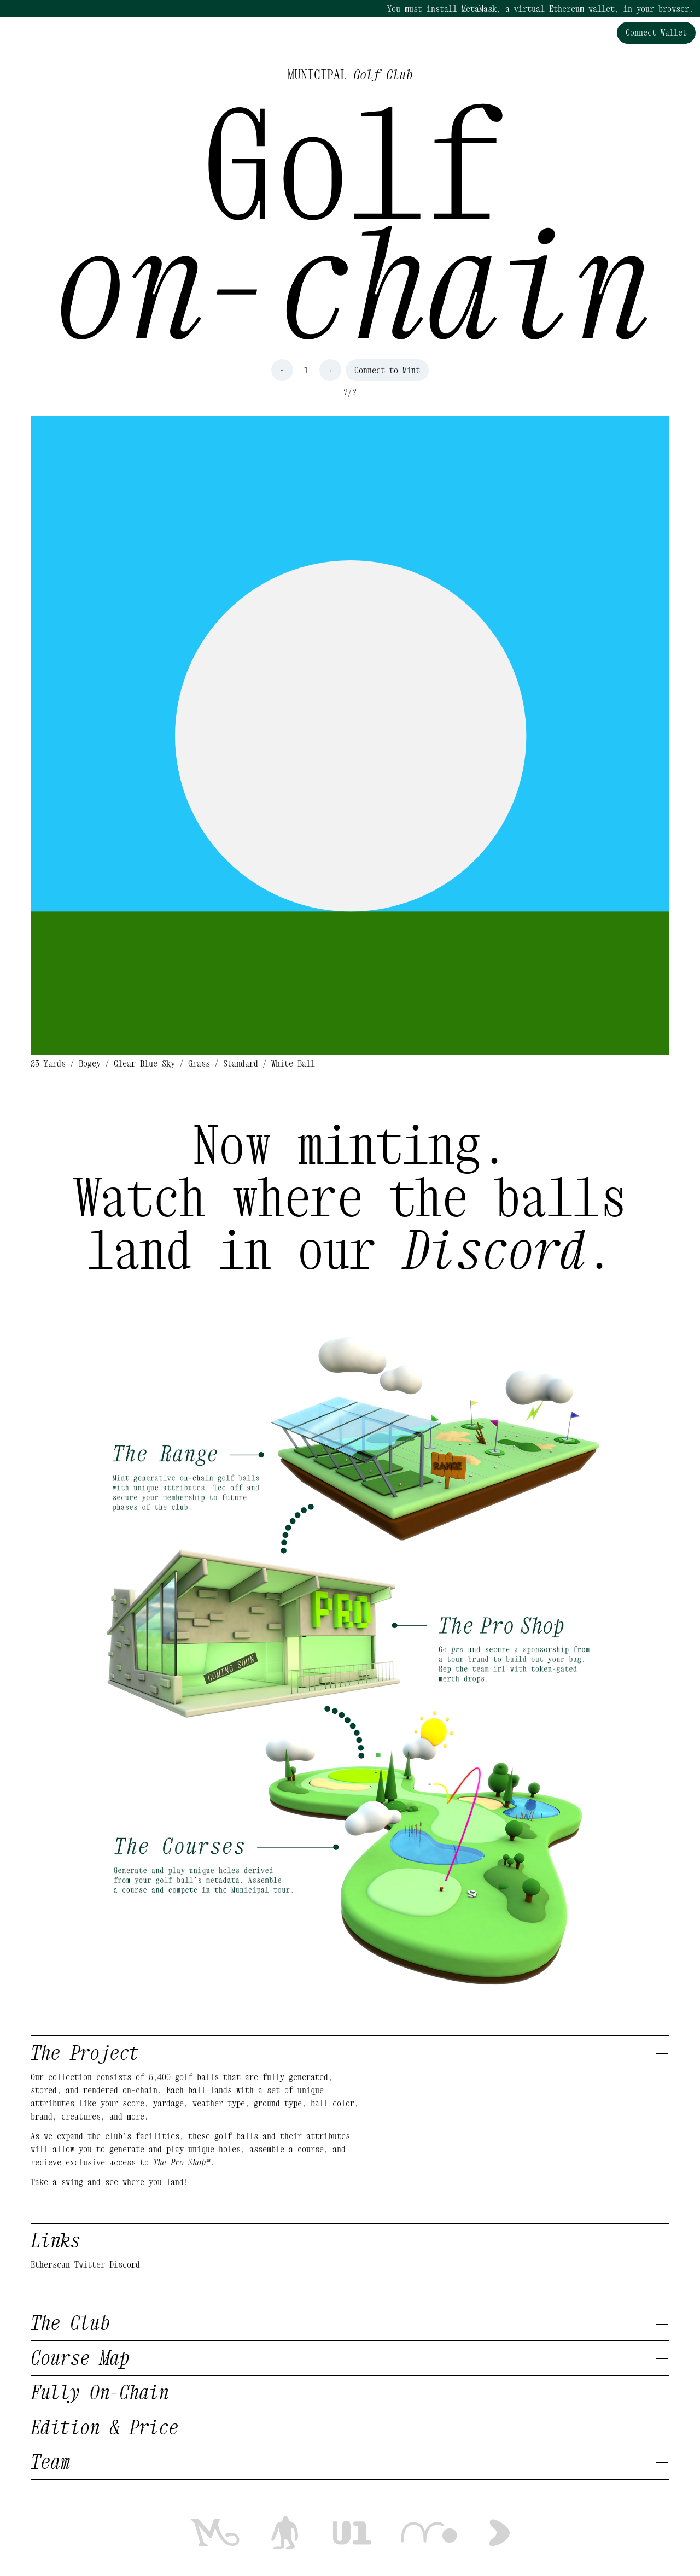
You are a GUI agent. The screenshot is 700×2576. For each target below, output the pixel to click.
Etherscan (50, 2264)
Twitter (89, 2264)
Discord (124, 2264)
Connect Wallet (656, 32)
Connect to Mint (387, 370)
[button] (350, 735)
